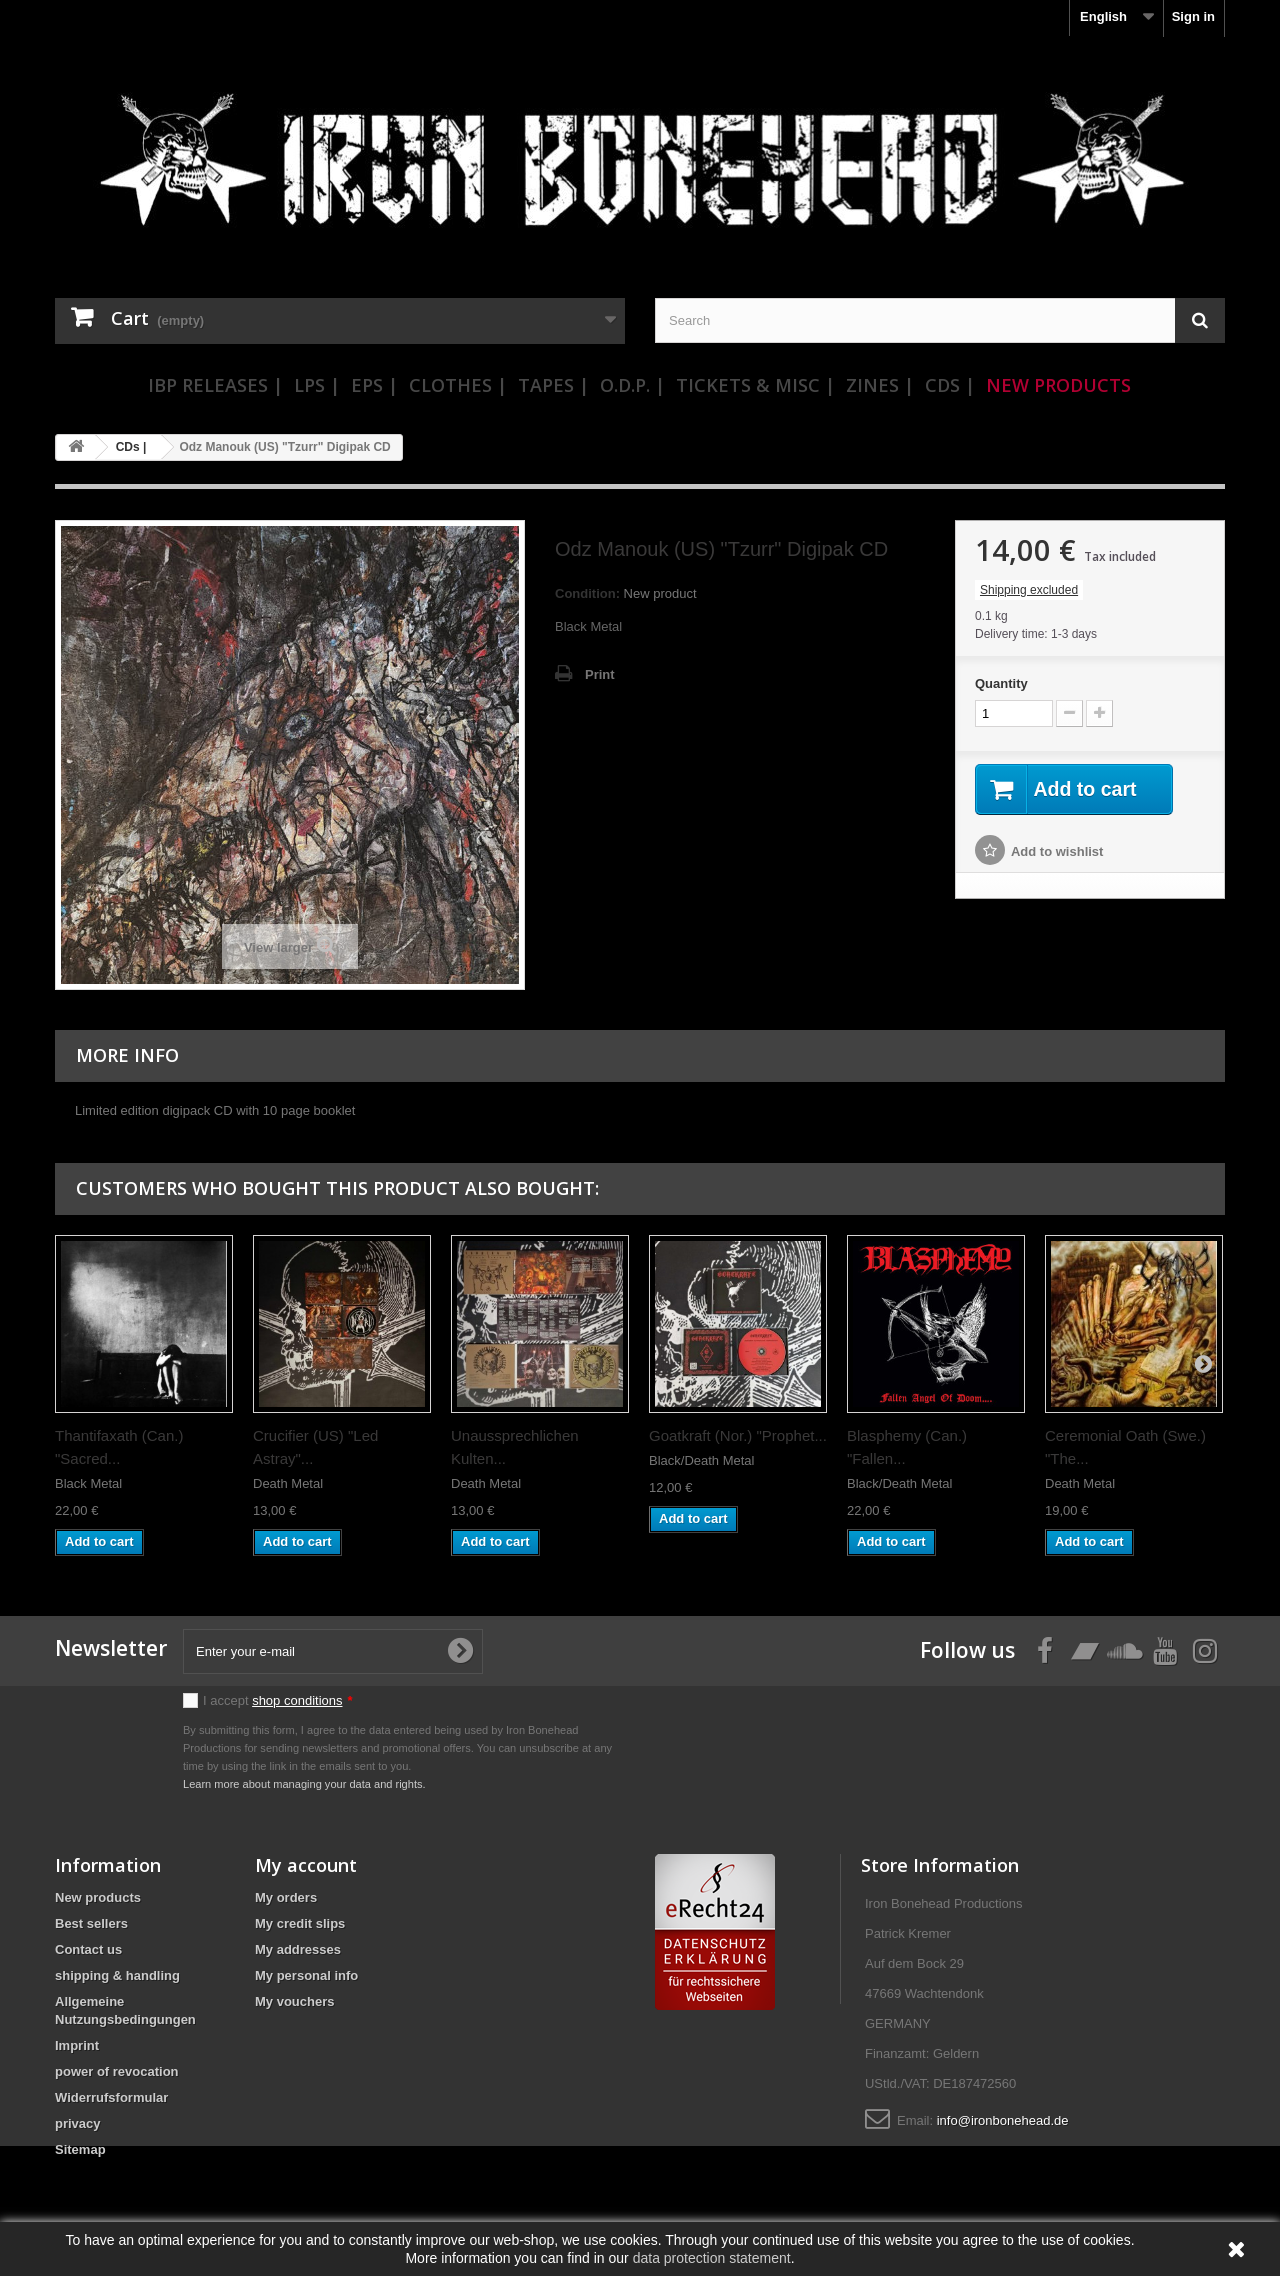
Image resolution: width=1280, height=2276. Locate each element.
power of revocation (117, 2071)
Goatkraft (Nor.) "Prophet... (738, 1435)
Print (600, 674)
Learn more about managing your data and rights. (304, 1784)
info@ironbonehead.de (1003, 2120)
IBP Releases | (215, 385)
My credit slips (300, 1923)
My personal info (306, 1975)
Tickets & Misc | (755, 385)
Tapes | (553, 385)
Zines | (880, 385)
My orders (286, 1897)
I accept (278, 1700)
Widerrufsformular (111, 2097)
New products (98, 1897)
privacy (78, 2123)
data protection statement (712, 2258)
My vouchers (294, 2001)
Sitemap (80, 2149)
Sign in (1193, 16)
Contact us (88, 1949)
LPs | (317, 385)
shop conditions (297, 1700)
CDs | (950, 385)
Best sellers (91, 1923)
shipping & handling (117, 1975)
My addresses (298, 1949)
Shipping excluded (1029, 590)
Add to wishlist (1057, 852)
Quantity (1001, 683)
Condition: (587, 593)
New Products (1058, 385)
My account (306, 1865)
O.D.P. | (632, 385)
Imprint (77, 2045)
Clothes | (458, 385)
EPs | (374, 385)
